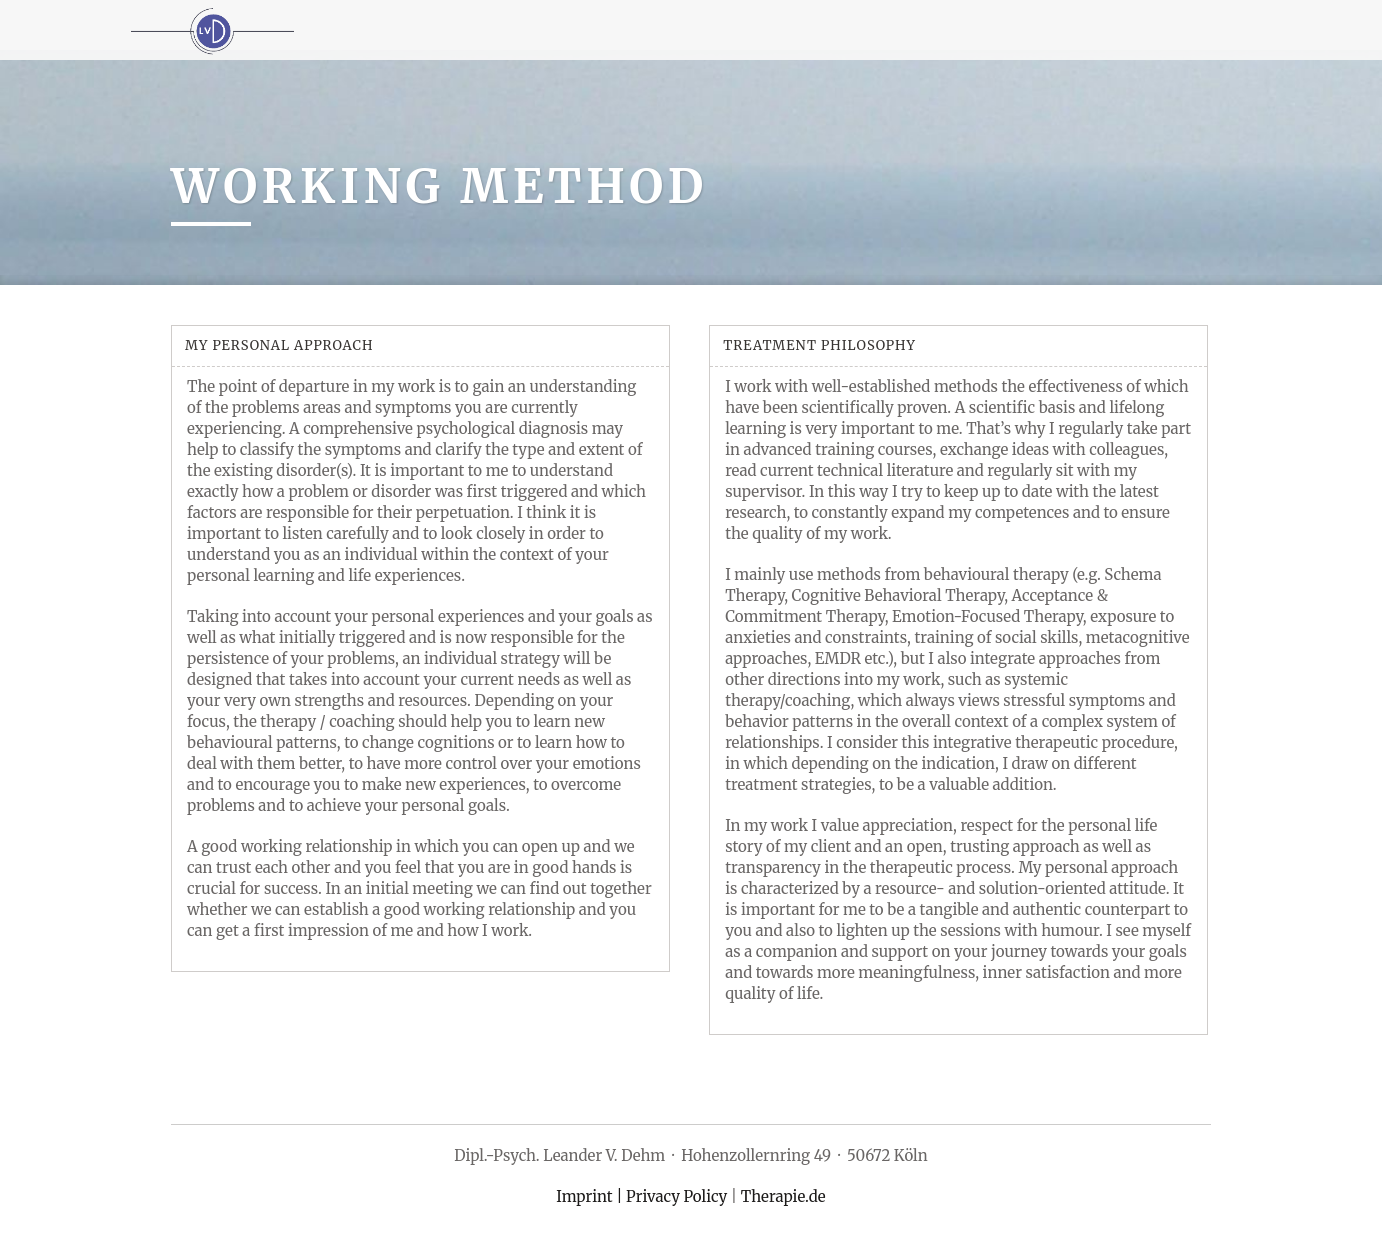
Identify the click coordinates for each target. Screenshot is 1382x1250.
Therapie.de (783, 1196)
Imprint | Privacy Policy (641, 1196)
